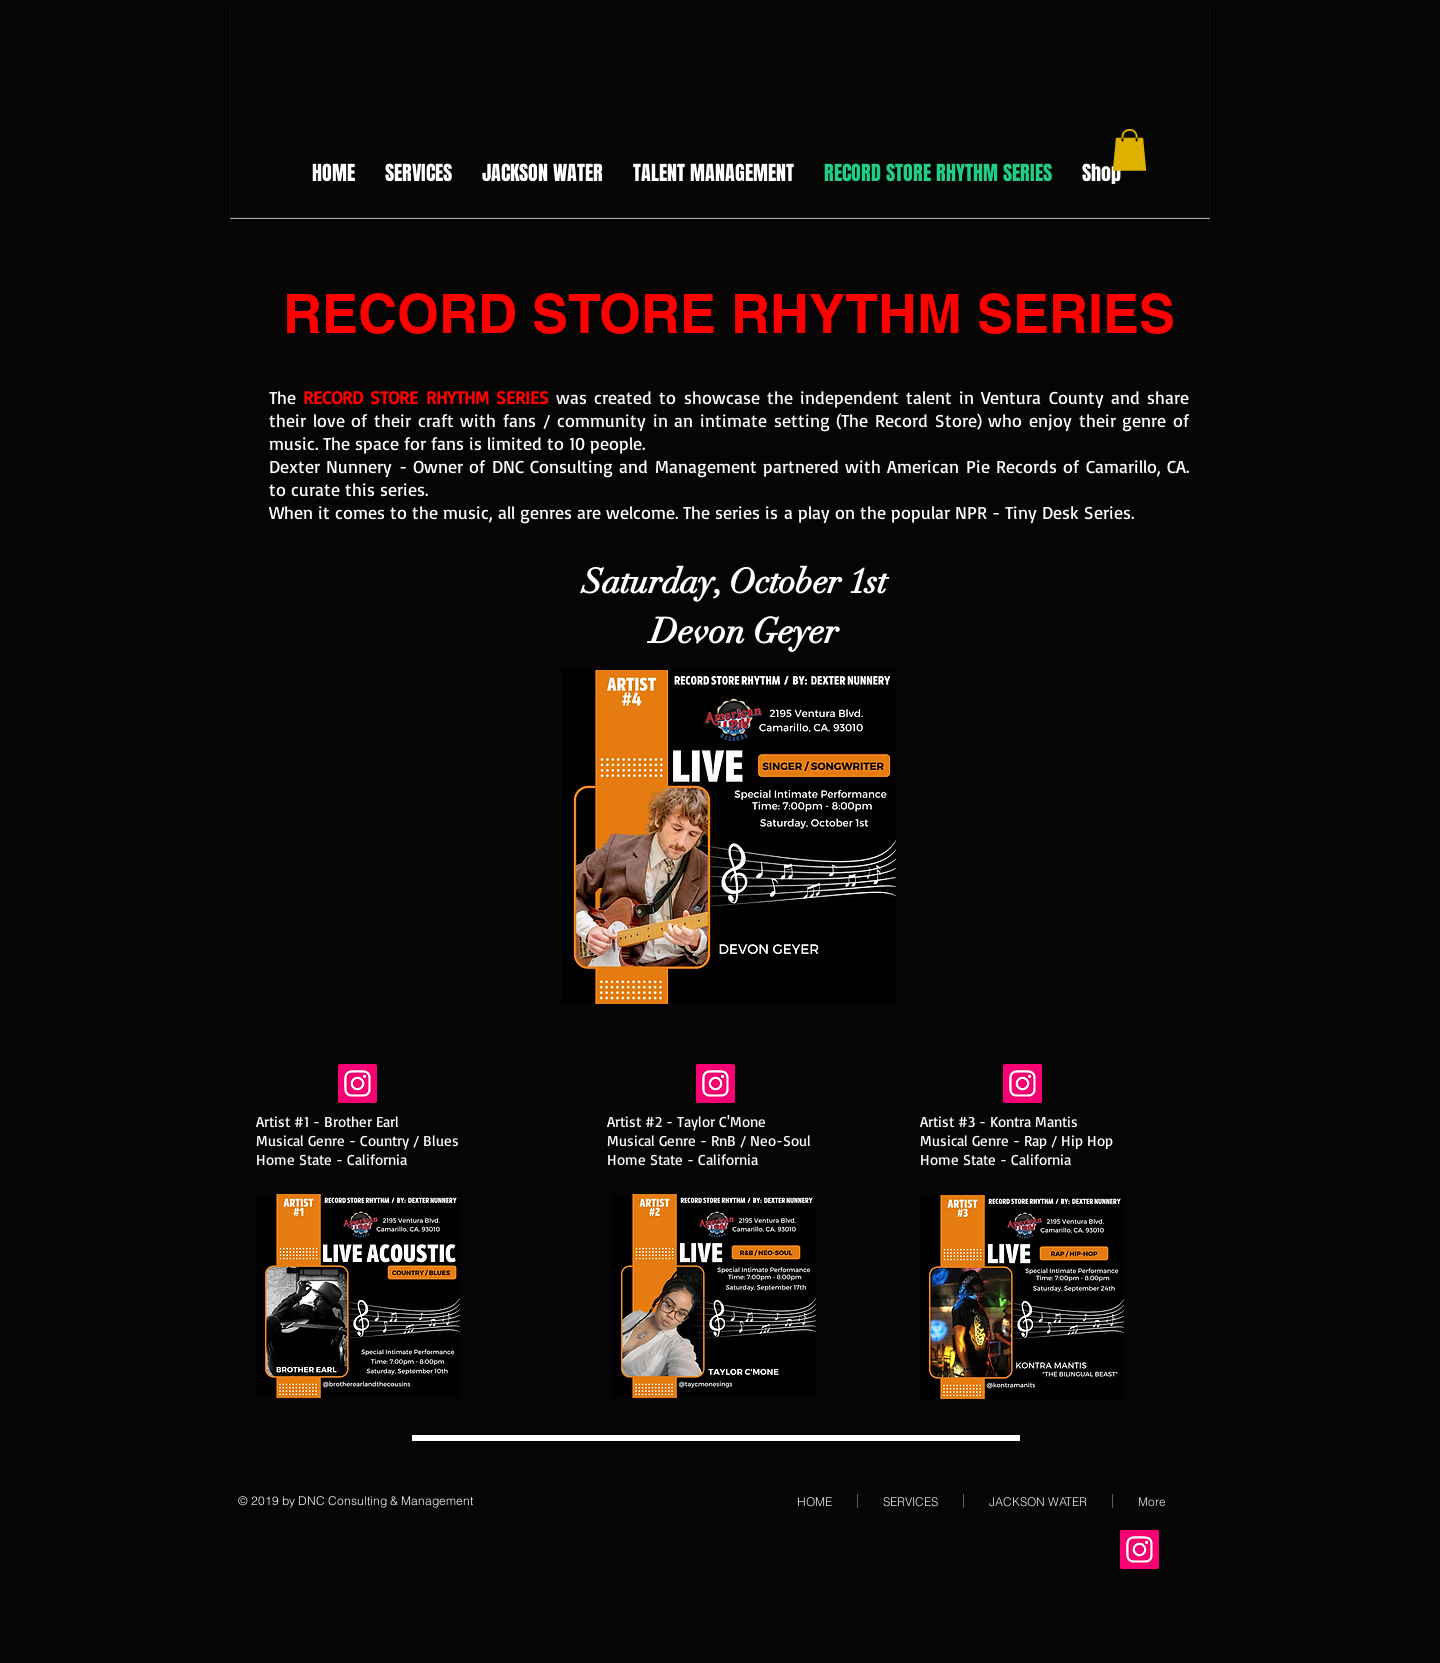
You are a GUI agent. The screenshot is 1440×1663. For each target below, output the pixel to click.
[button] (1129, 150)
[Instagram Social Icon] (357, 1083)
